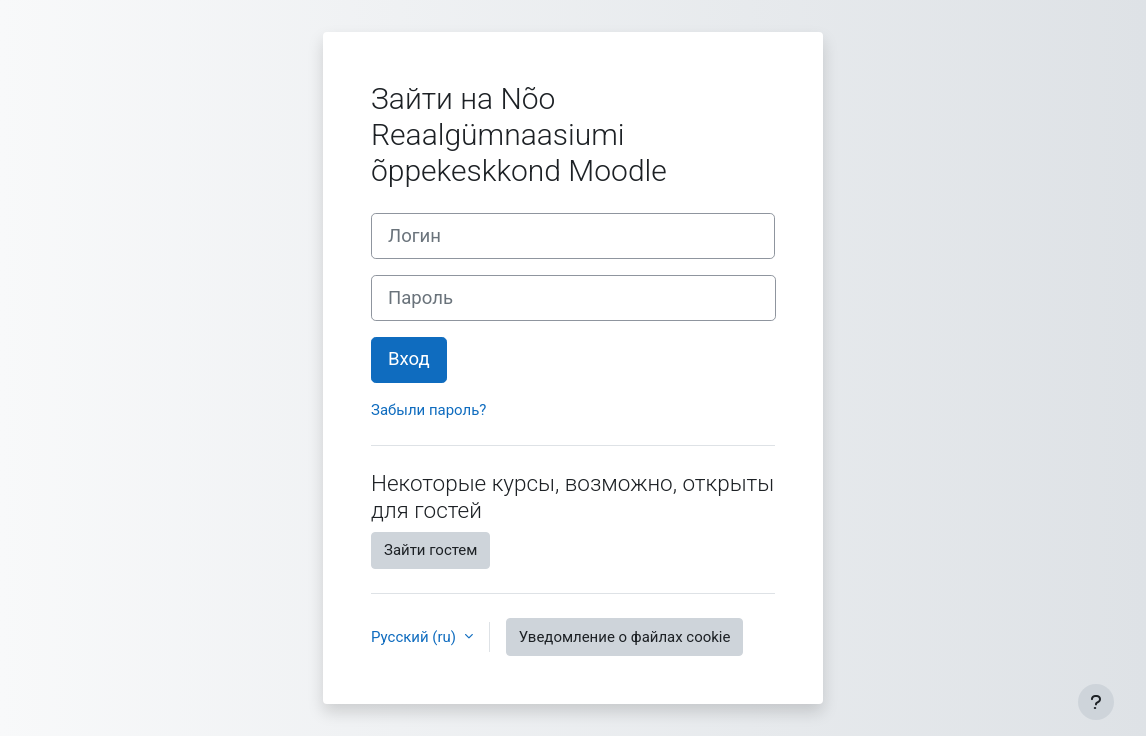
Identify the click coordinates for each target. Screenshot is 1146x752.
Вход (409, 359)
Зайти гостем (430, 550)
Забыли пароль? (428, 410)
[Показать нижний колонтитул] (1096, 702)
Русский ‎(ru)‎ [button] (415, 637)
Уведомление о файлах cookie (625, 637)
